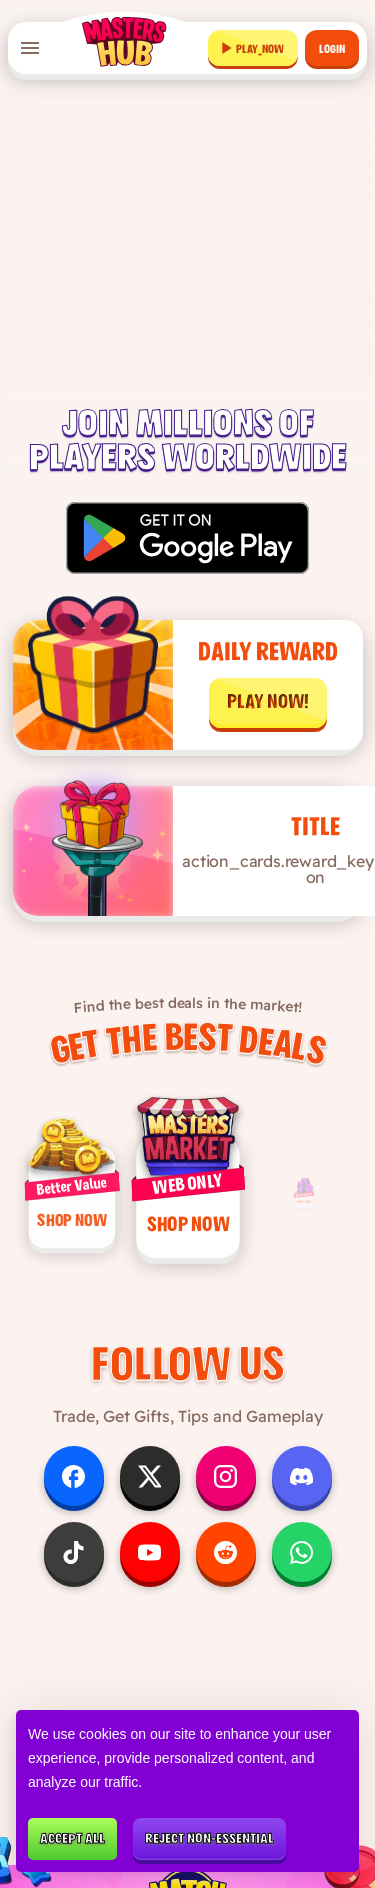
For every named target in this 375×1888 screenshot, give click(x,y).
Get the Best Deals (188, 1046)
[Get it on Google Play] (187, 538)
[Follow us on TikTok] (74, 1554)
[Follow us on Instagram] (226, 1478)
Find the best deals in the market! (187, 1004)
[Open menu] (30, 48)
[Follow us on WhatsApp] (302, 1554)
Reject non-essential (209, 1839)
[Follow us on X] (150, 1478)
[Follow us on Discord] (302, 1478)
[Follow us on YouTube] (150, 1554)
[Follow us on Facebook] (74, 1478)
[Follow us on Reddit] (226, 1554)
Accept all (72, 1839)
